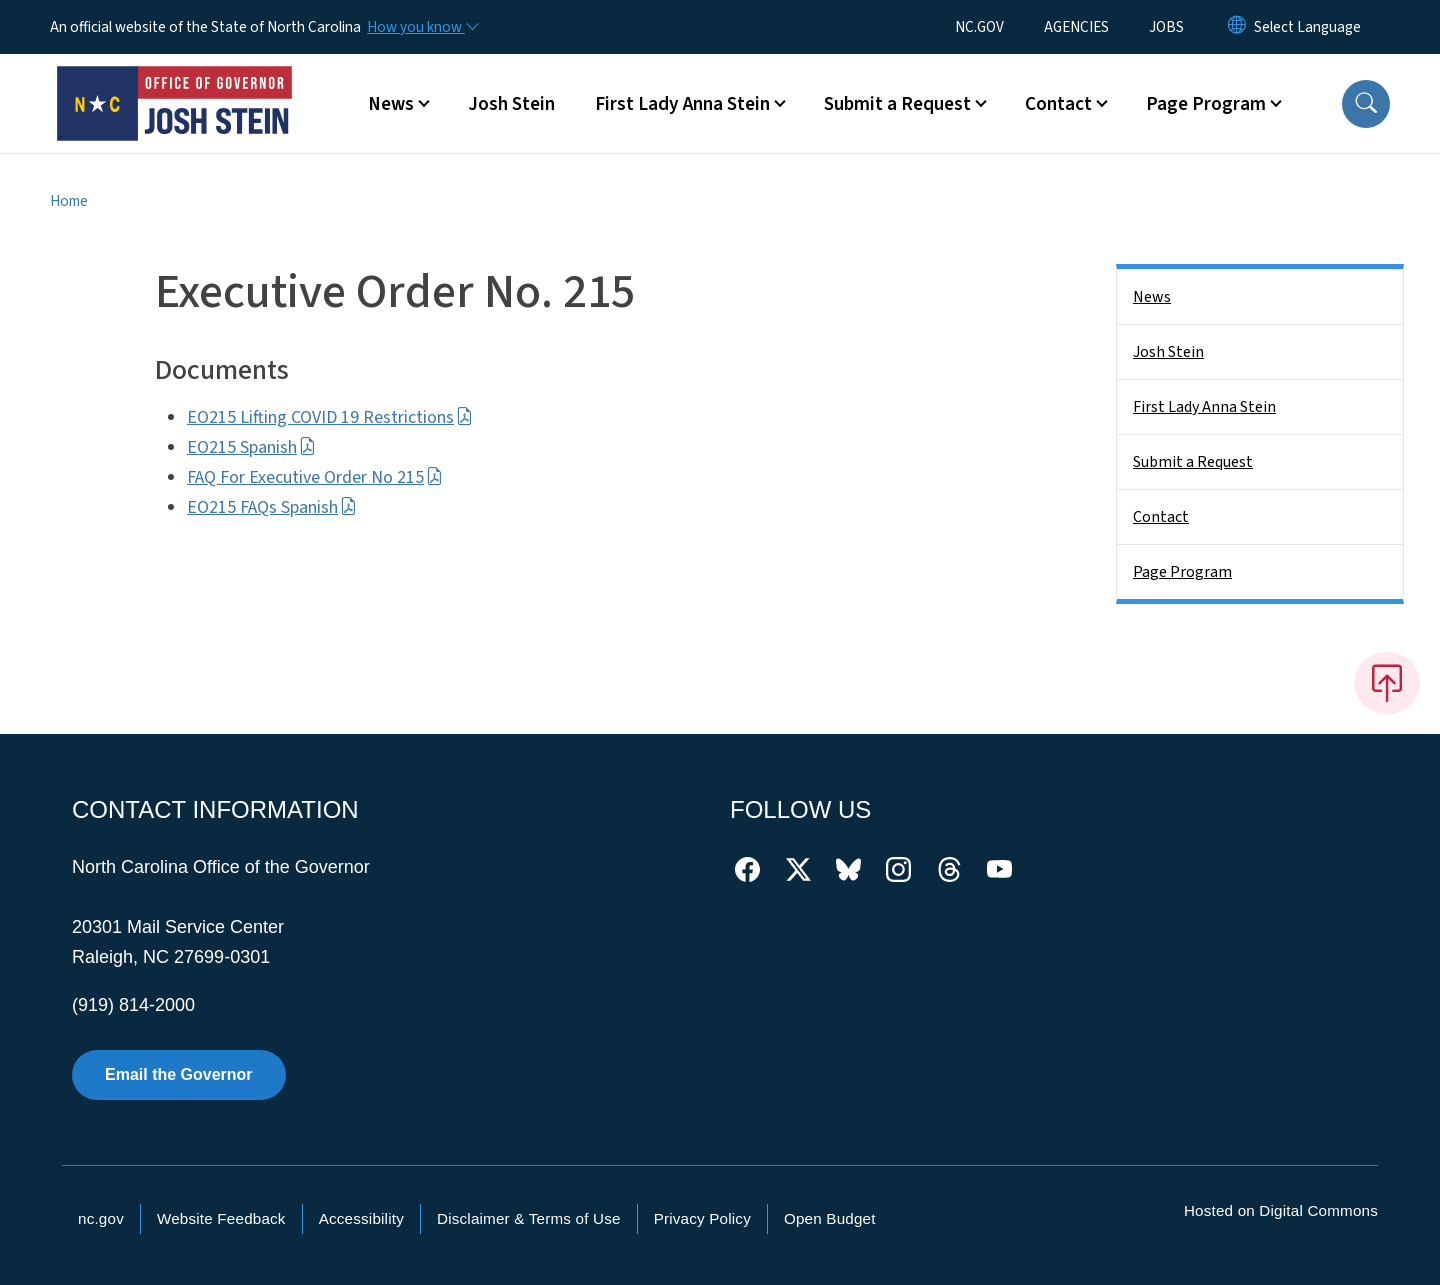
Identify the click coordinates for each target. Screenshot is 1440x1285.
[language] (1307, 27)
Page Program (1182, 572)
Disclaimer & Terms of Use (529, 1218)
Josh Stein (511, 104)
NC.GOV (979, 27)
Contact (1161, 517)
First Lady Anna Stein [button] (682, 104)
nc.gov (101, 1218)
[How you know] (422, 27)
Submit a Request (1193, 462)
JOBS (1166, 27)
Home (69, 201)
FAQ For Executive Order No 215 (315, 477)
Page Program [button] (1206, 104)
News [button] (391, 104)
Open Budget (830, 1218)
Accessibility (361, 1218)
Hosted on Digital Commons (1281, 1210)
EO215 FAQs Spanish (272, 507)
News (1152, 297)
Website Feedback (221, 1218)
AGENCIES (1076, 27)
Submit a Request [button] (897, 104)
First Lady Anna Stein (1204, 407)
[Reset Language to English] (1237, 27)
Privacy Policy (702, 1218)
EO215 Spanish (251, 447)
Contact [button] (1058, 104)
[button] (1366, 104)
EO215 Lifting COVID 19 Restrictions (330, 417)
